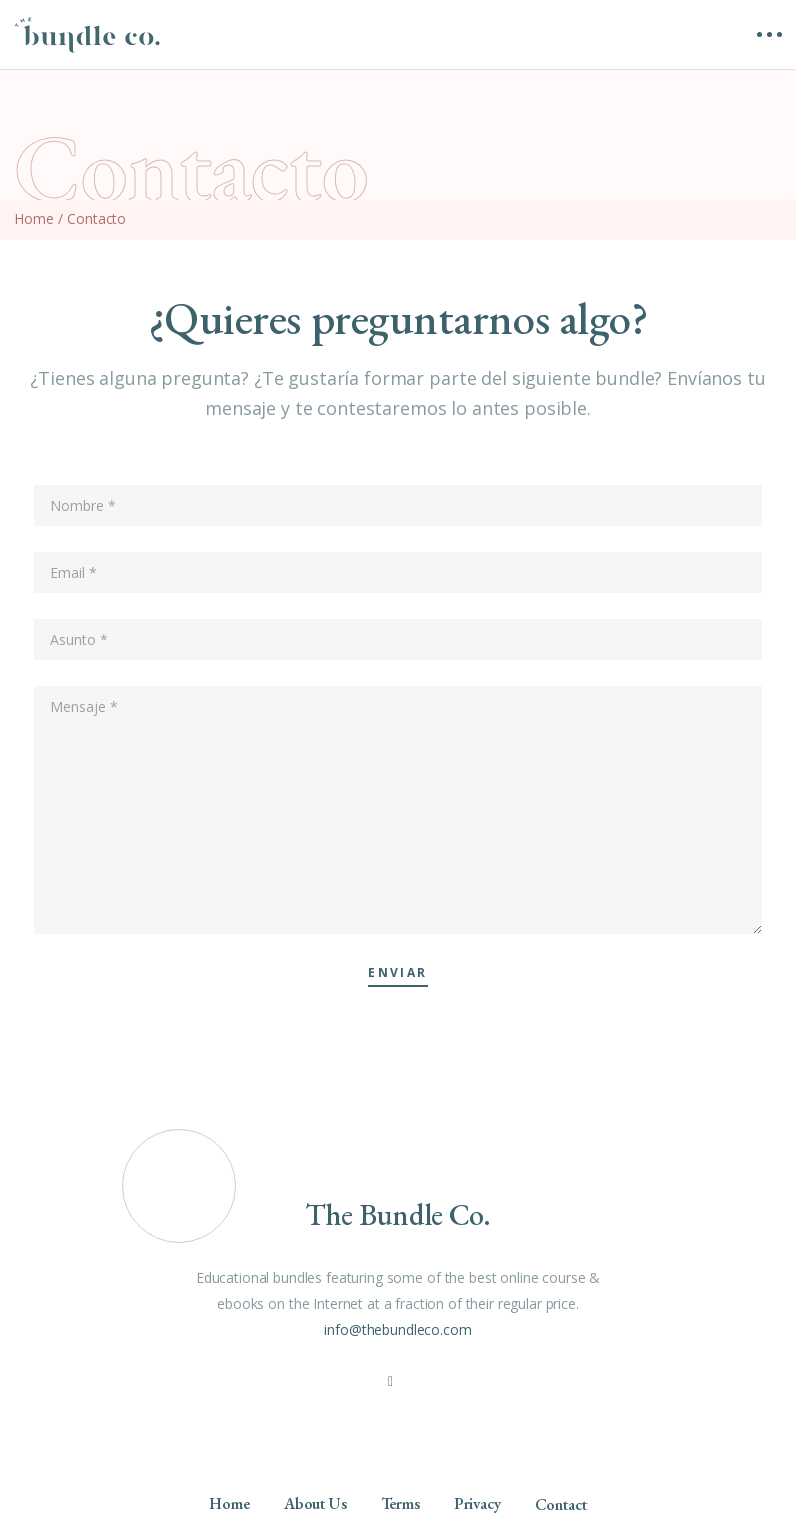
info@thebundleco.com (397, 1329)
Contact (561, 1504)
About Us (315, 1503)
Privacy (477, 1503)
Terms (400, 1503)
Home (33, 218)
